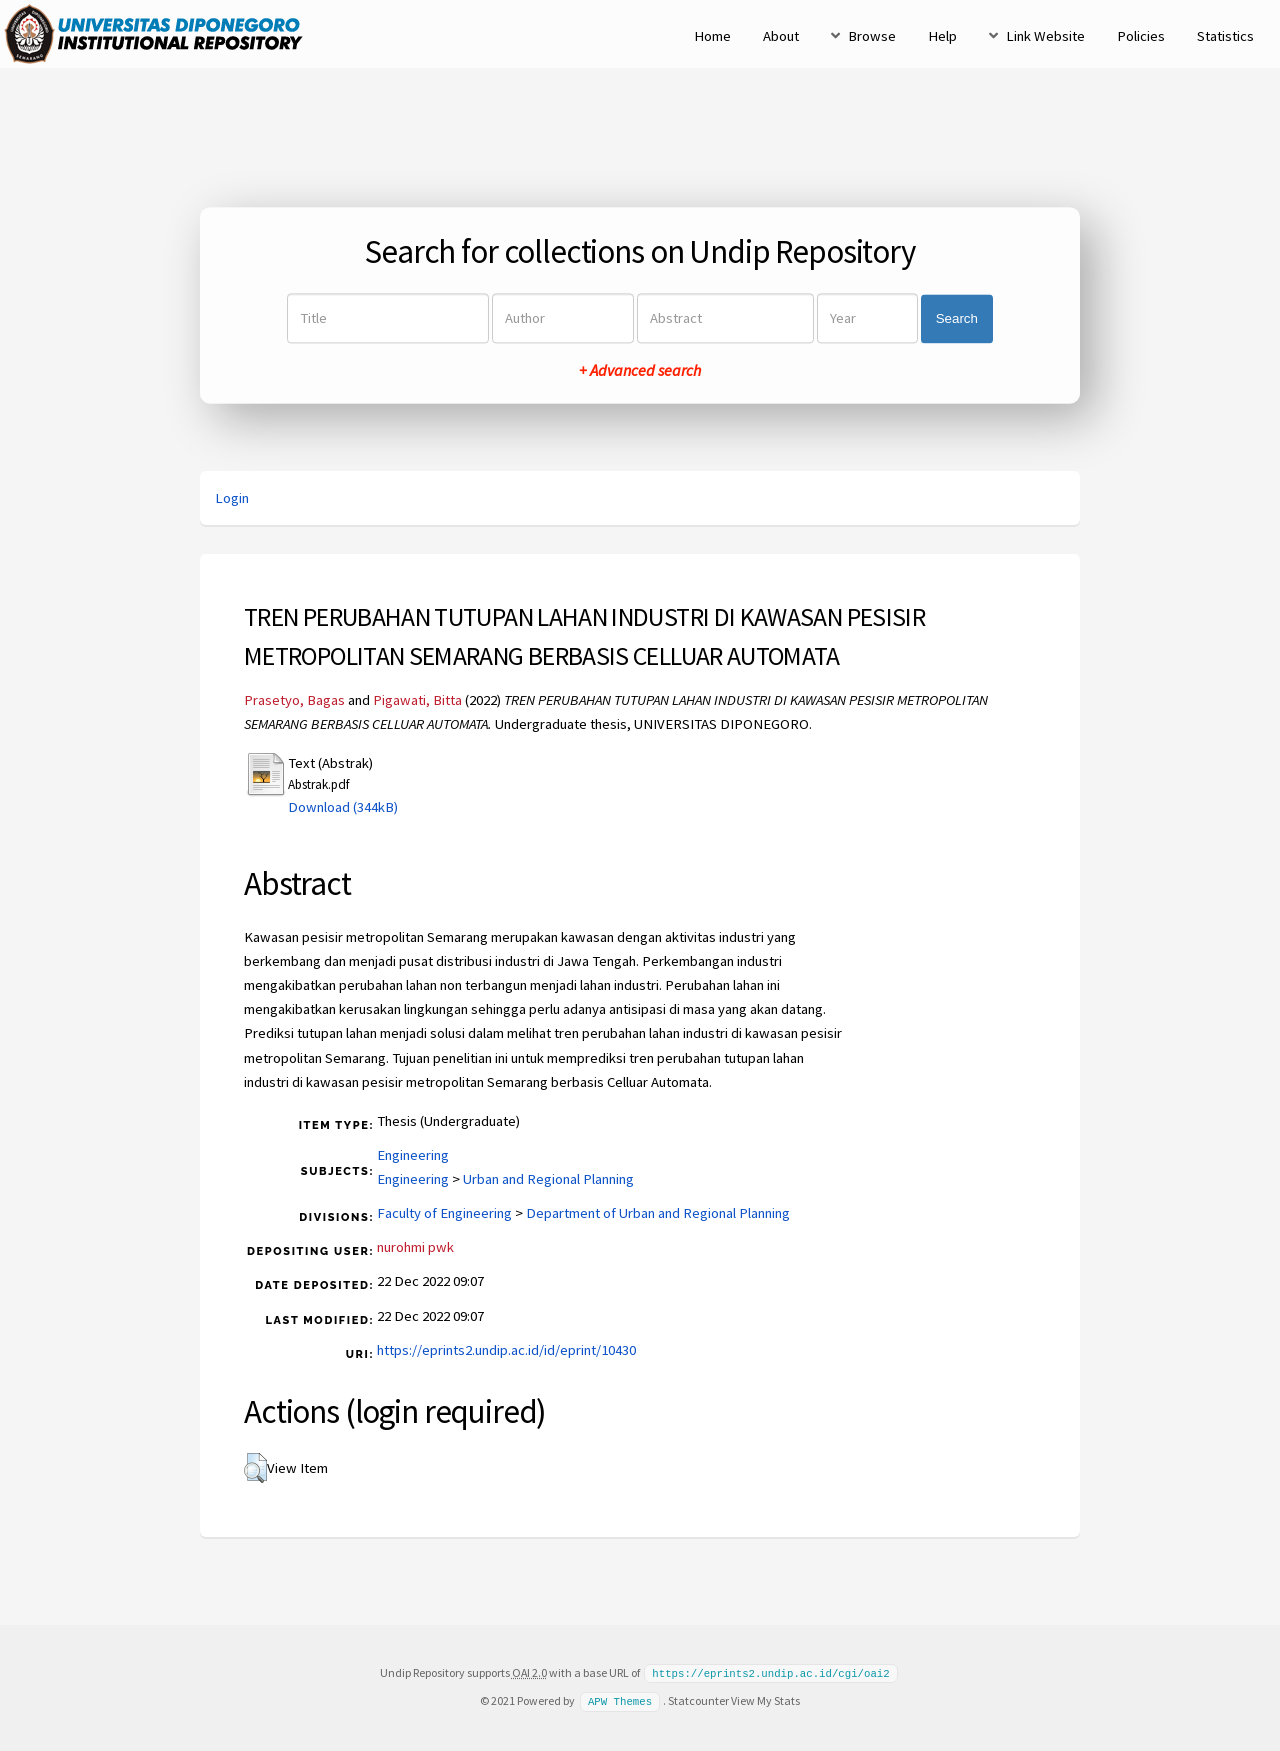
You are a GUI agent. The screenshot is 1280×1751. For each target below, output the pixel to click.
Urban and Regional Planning (548, 1179)
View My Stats (765, 1699)
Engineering (413, 1155)
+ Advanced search (640, 371)
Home (712, 36)
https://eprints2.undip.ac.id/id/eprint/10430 (506, 1350)
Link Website (1045, 36)
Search (957, 318)
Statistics (1225, 36)
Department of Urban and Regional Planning (658, 1213)
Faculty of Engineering (444, 1213)
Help (942, 36)
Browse (872, 36)
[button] (255, 1468)
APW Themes (620, 1700)
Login (232, 498)
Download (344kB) (343, 807)
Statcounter (698, 1699)
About (781, 36)
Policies (1141, 36)
